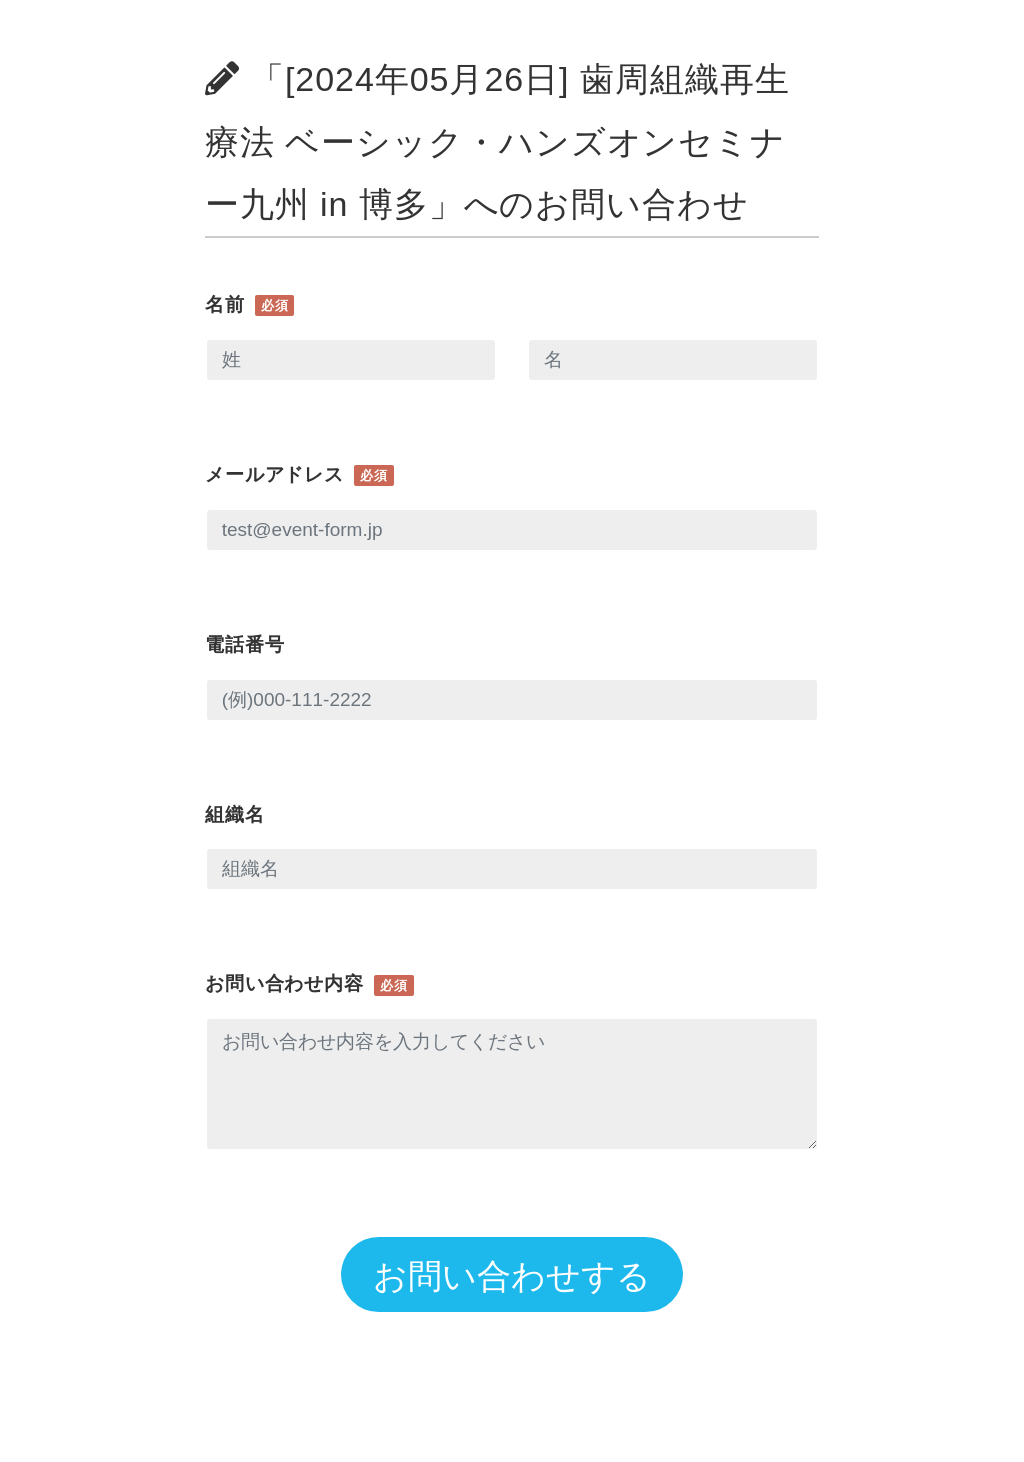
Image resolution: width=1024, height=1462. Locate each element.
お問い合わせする (512, 1276)
